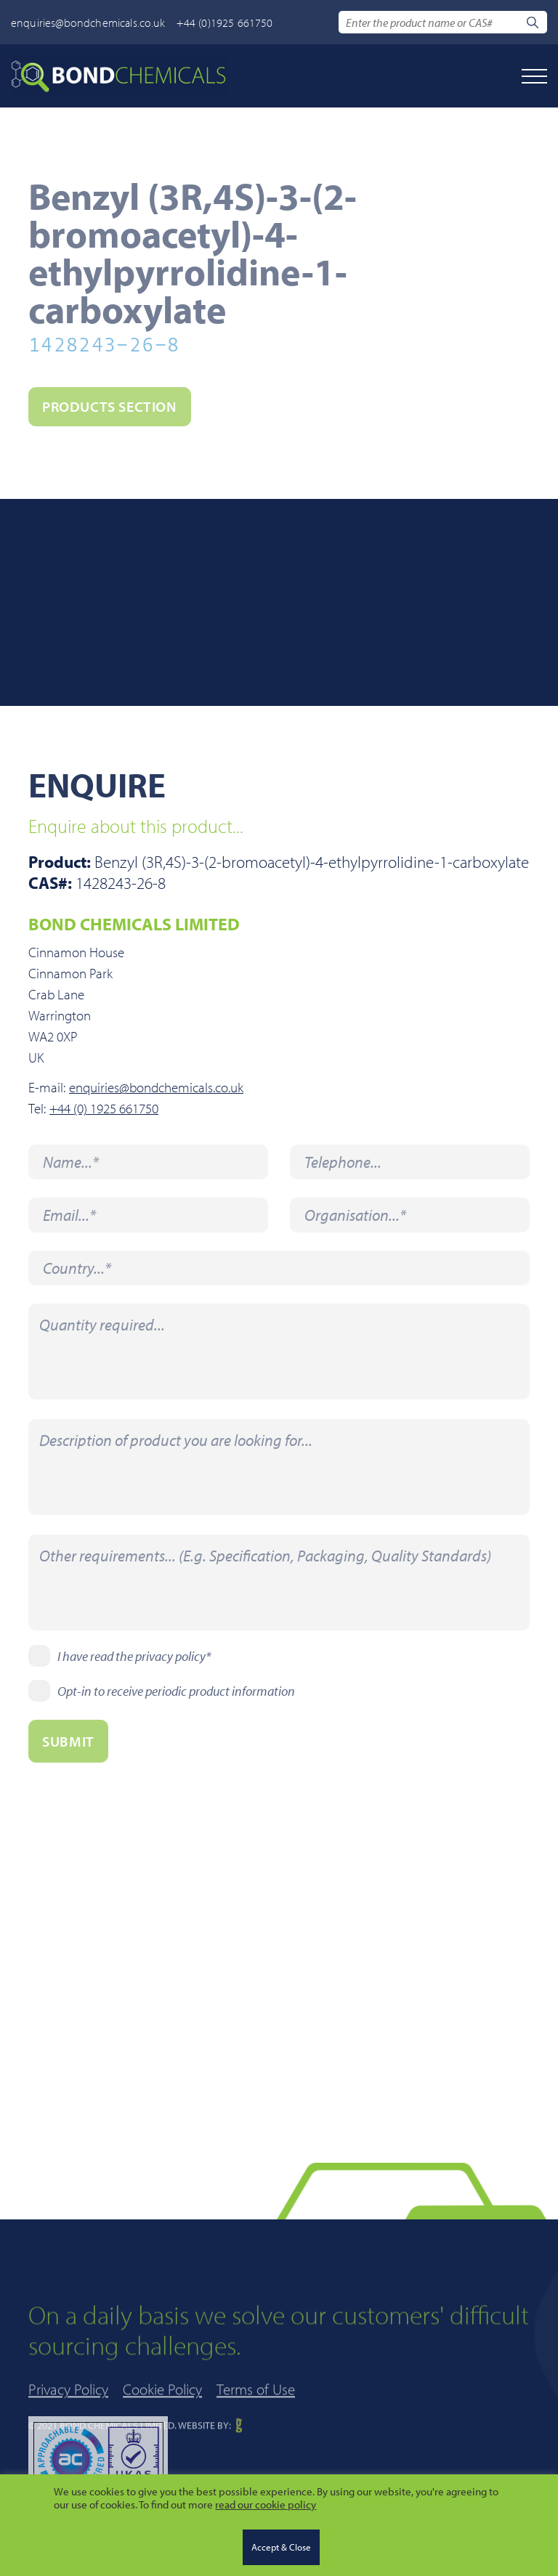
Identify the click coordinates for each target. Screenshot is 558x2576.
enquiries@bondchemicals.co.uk (88, 22)
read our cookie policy (265, 2504)
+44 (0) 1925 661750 (103, 1109)
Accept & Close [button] (281, 2547)
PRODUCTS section (109, 406)
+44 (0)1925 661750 (225, 22)
